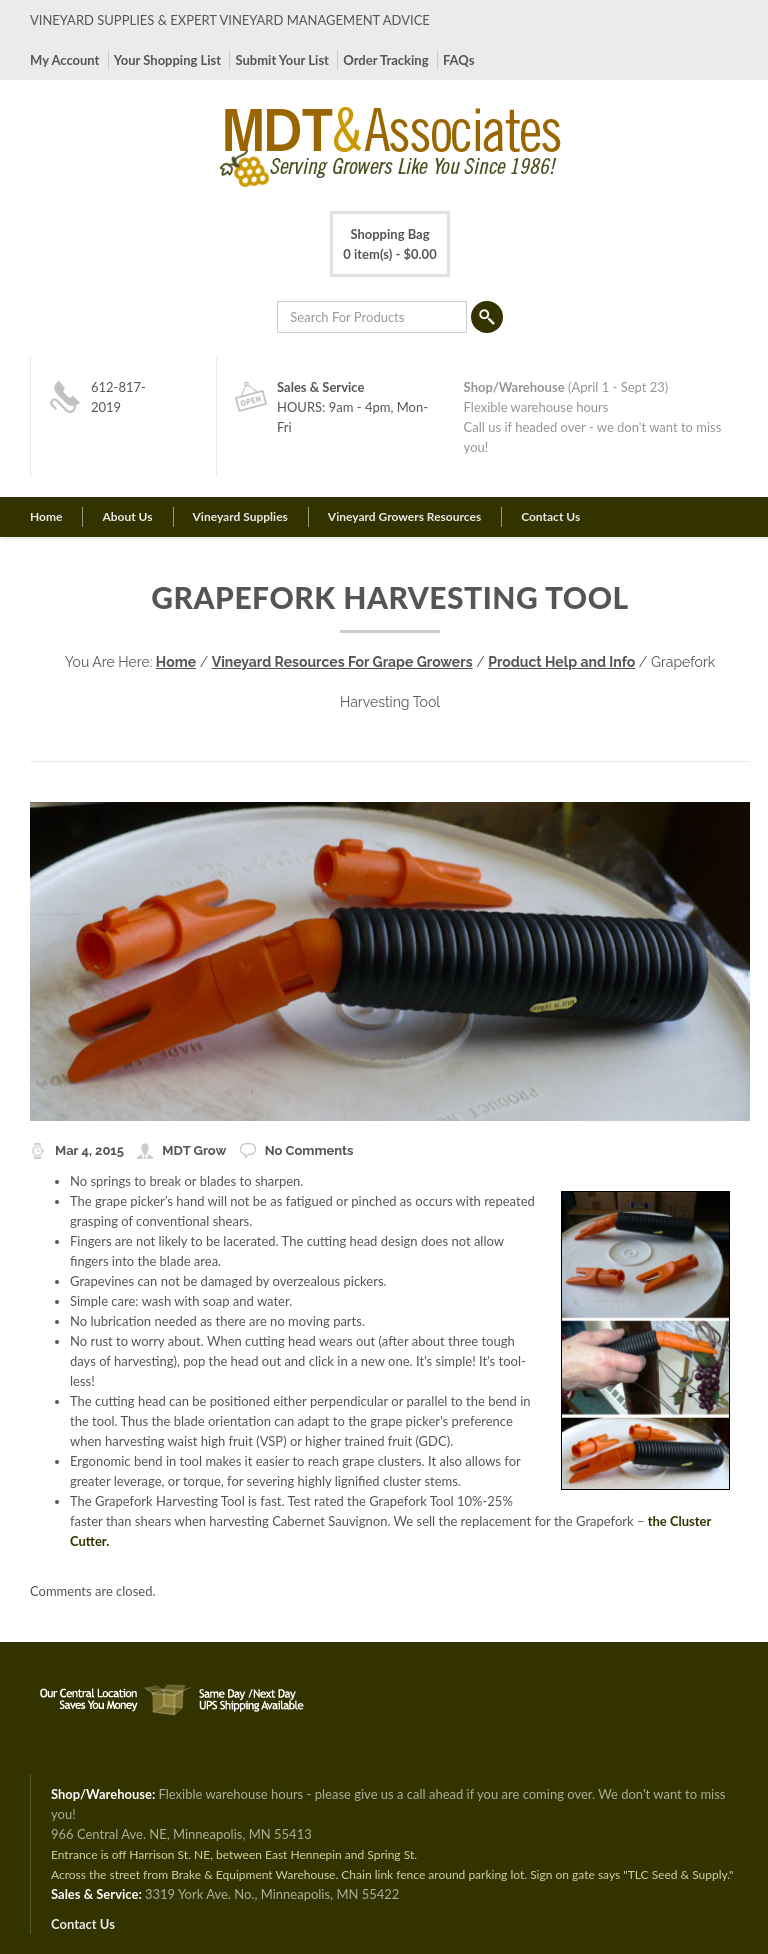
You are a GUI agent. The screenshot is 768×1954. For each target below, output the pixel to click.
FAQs (458, 60)
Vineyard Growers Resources (404, 516)
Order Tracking (385, 60)
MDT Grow (194, 1150)
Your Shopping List (167, 60)
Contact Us (550, 516)
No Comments (309, 1150)
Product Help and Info (561, 662)
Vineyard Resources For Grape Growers (342, 662)
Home (46, 516)
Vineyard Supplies (240, 516)
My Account (64, 60)
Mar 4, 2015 (89, 1150)
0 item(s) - (389, 243)
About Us (127, 516)
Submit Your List (281, 60)
